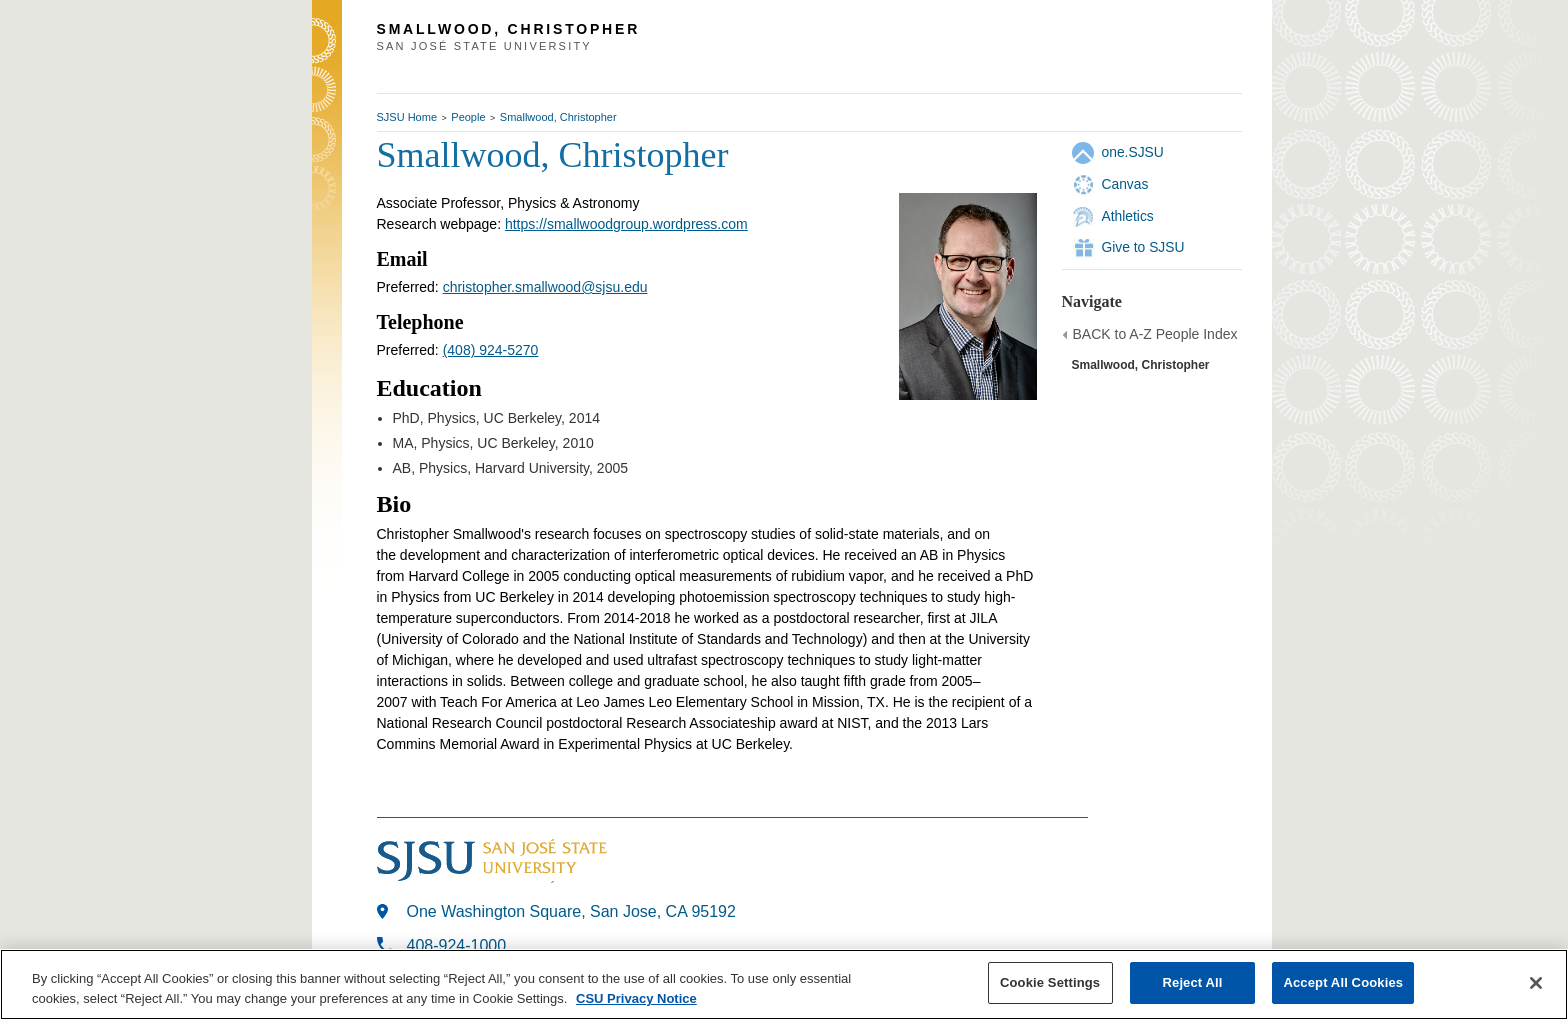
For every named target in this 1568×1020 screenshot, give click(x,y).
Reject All (1193, 982)
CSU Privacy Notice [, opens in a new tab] (636, 998)
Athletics (1128, 216)
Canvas (1125, 184)
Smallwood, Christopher (558, 117)
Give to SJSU (1143, 247)
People (468, 117)
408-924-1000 (457, 945)
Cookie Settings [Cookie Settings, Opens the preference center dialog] (1050, 982)
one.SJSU (1133, 152)
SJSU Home (407, 117)
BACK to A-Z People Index (1155, 334)
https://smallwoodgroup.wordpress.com (626, 224)
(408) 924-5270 (491, 350)
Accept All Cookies (1343, 982)
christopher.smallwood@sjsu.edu (545, 287)
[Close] (1536, 983)
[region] (784, 984)
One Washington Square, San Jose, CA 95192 (571, 911)
